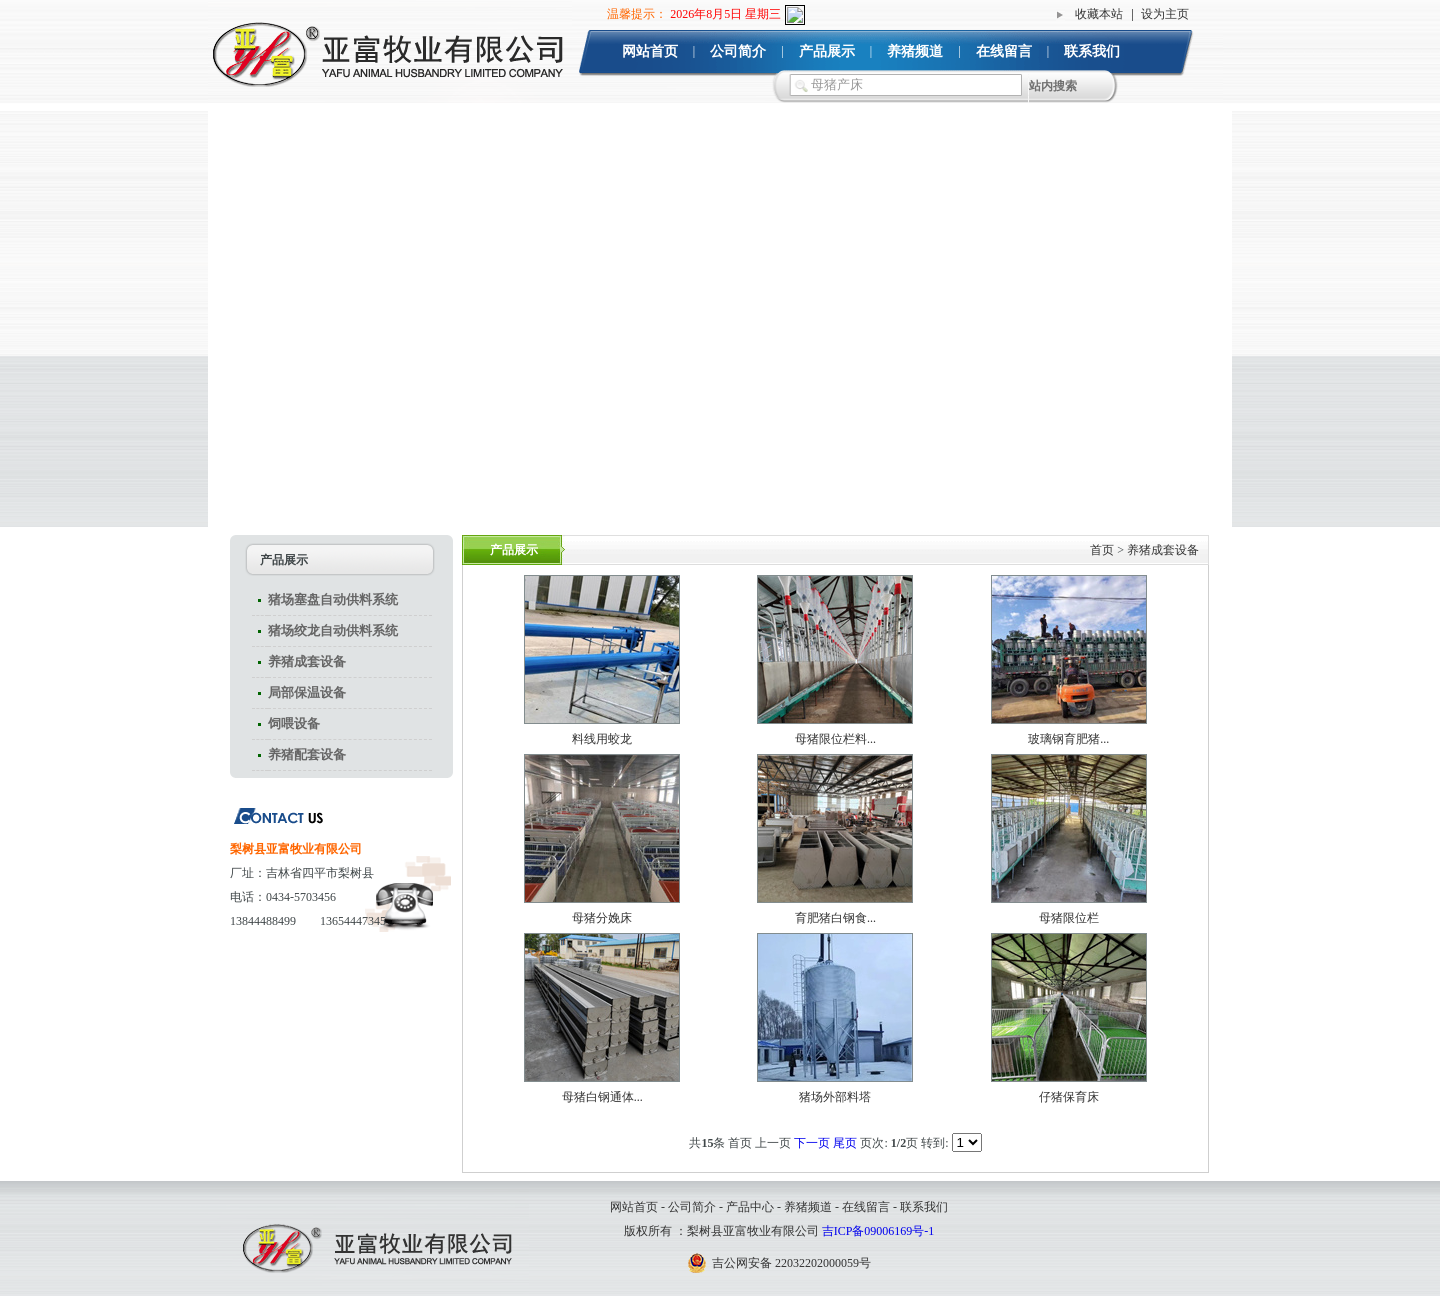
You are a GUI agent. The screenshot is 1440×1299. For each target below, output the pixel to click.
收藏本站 (1099, 14)
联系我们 (1092, 51)
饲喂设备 (294, 723)
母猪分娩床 (602, 918)
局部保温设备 (307, 692)
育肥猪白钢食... (835, 918)
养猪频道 (915, 51)
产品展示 (827, 51)
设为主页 (1165, 14)
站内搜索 (1053, 86)
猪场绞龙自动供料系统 (333, 630)
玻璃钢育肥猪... (1068, 739)
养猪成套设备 (307, 661)
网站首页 (650, 51)
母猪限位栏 (1069, 918)
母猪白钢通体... (602, 1097)
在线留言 (1004, 51)
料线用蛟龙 (602, 739)
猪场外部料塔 (835, 1097)
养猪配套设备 (307, 754)
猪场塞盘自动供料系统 (333, 599)
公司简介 (738, 51)
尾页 (846, 1143)
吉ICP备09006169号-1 (878, 1231)
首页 (1102, 550)
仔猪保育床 (1069, 1097)
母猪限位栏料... (835, 739)
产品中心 (750, 1207)
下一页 (813, 1143)
